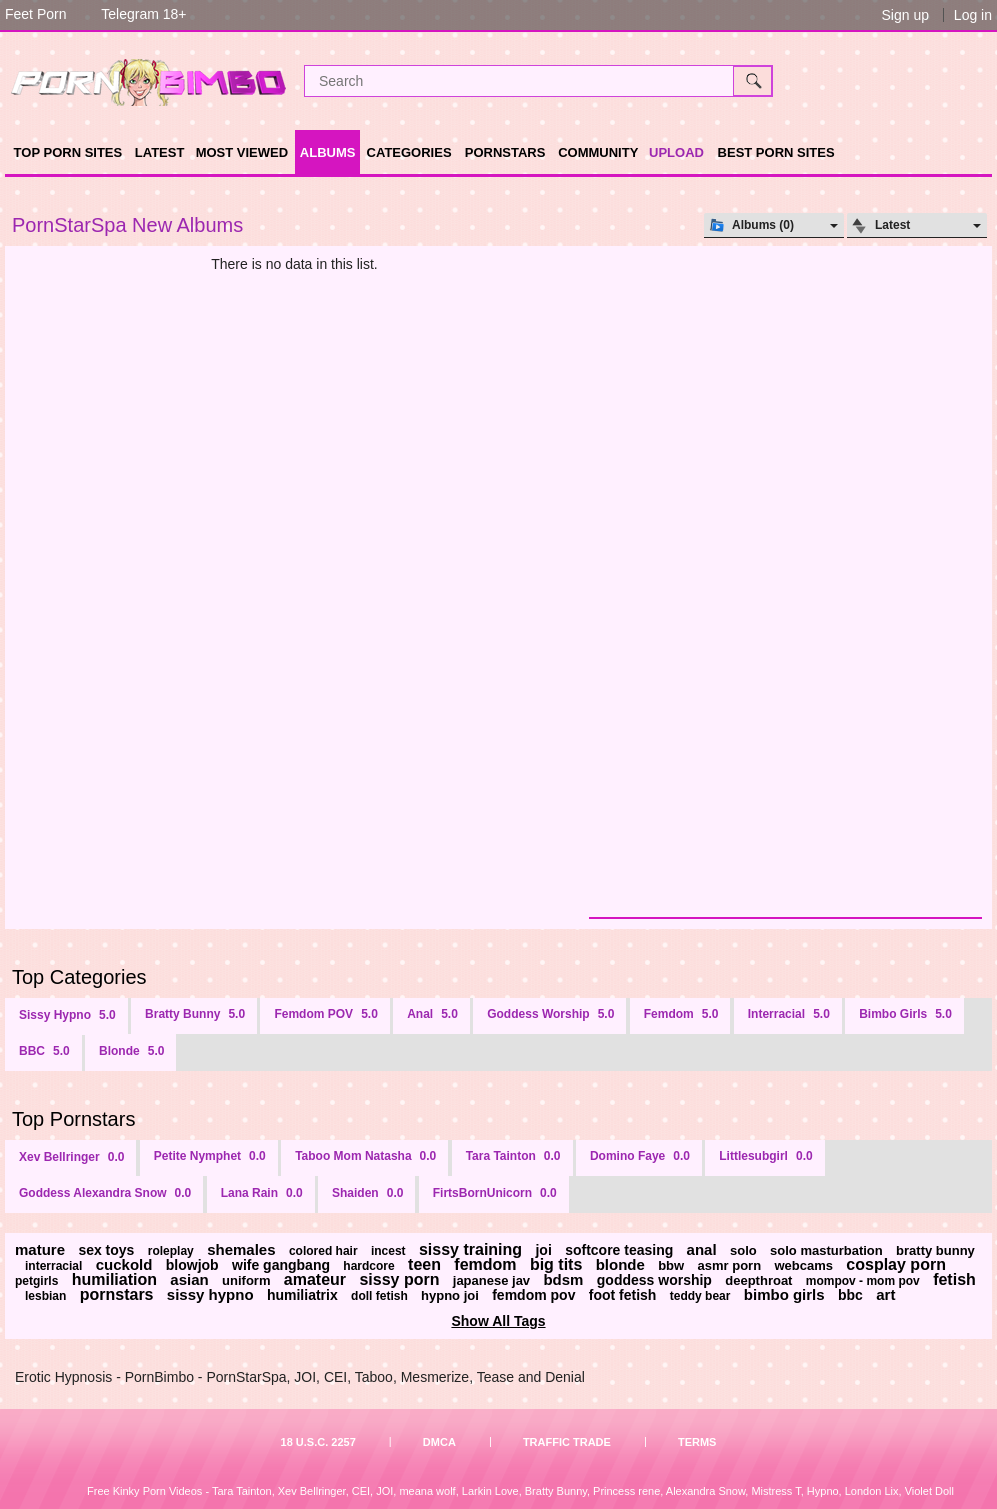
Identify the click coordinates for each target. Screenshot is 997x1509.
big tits (556, 1264)
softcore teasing (619, 1250)
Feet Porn (35, 14)
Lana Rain (262, 1193)
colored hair (323, 1251)
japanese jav (491, 1280)
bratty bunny (935, 1250)
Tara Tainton (513, 1156)
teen (424, 1264)
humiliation (114, 1279)
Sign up (904, 15)
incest (388, 1251)
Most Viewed (242, 152)
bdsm (563, 1279)
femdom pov (533, 1295)
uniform (246, 1280)
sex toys (106, 1250)
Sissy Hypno (67, 1015)
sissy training (470, 1249)
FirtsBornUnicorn (495, 1193)
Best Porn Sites (776, 152)
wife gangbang (281, 1265)
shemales (241, 1249)
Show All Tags (498, 1321)
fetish (954, 1279)
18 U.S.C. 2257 (318, 1442)
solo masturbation (826, 1250)
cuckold (124, 1264)
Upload (676, 152)
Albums (328, 152)
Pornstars (505, 152)
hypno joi (450, 1295)
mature (40, 1249)
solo (743, 1250)
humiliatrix (302, 1295)
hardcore (368, 1266)
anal (702, 1249)
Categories (409, 152)
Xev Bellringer (71, 1157)
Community (598, 152)
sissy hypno (210, 1294)
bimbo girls (784, 1294)
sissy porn (399, 1279)
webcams (803, 1265)
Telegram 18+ (143, 14)
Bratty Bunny (195, 1014)
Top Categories (79, 977)
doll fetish (379, 1296)
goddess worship (654, 1280)
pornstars (117, 1294)
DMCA (439, 1442)
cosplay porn (896, 1264)
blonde (620, 1264)
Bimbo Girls (905, 1014)
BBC (44, 1051)
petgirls (36, 1281)
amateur (315, 1279)
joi (543, 1250)
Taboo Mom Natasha (365, 1156)
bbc (850, 1295)
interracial (53, 1266)
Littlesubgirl (765, 1156)
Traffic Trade (567, 1442)
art (885, 1294)
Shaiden (367, 1193)
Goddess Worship (550, 1014)
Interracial (789, 1014)
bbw (671, 1265)
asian (189, 1279)
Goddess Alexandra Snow (105, 1193)
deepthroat (758, 1280)
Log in (973, 15)
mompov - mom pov (863, 1281)
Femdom (681, 1014)
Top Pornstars (73, 1119)
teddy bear (700, 1296)
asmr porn (730, 1265)
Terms (697, 1442)
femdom (485, 1264)
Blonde (131, 1051)
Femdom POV (325, 1014)
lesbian (45, 1296)
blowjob (192, 1265)
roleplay (171, 1251)
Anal (432, 1014)
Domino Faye (640, 1156)
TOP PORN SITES (68, 152)
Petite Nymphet (210, 1156)
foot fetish (623, 1295)
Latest (160, 152)
